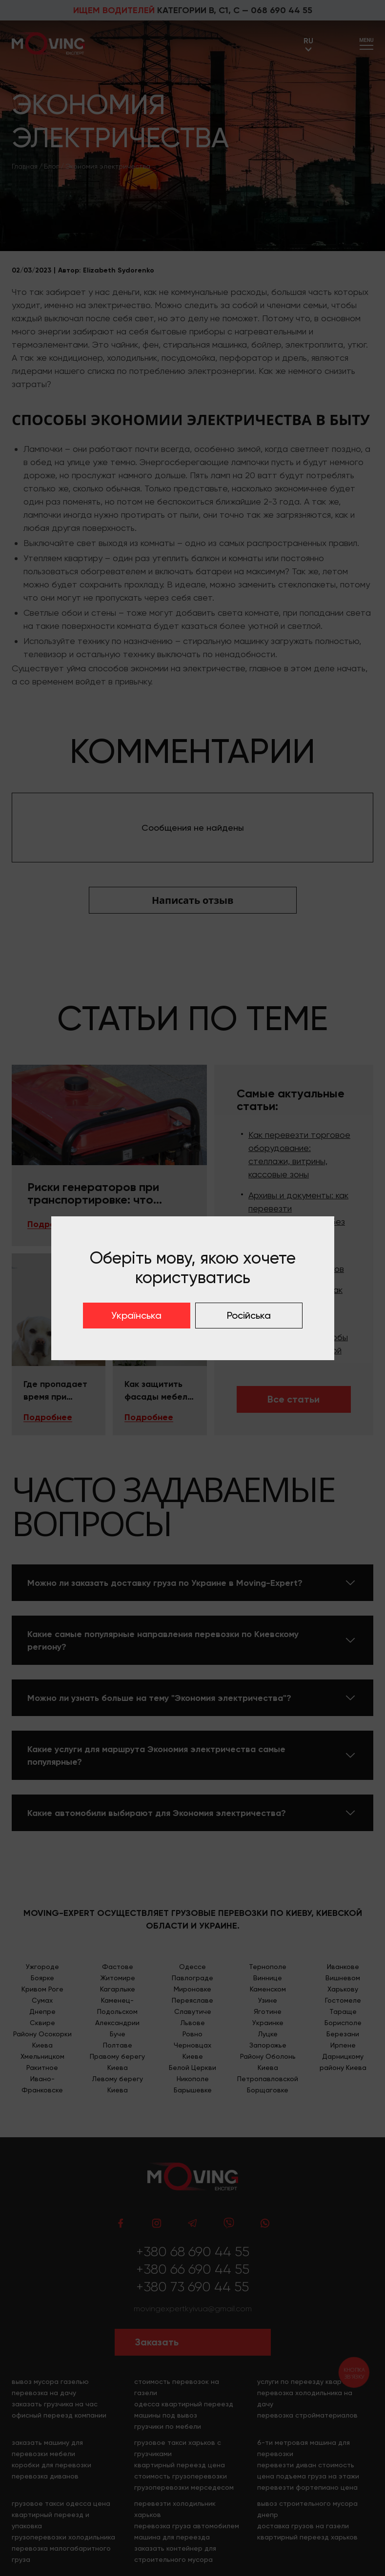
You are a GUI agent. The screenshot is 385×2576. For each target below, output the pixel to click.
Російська (249, 1315)
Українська (136, 1315)
